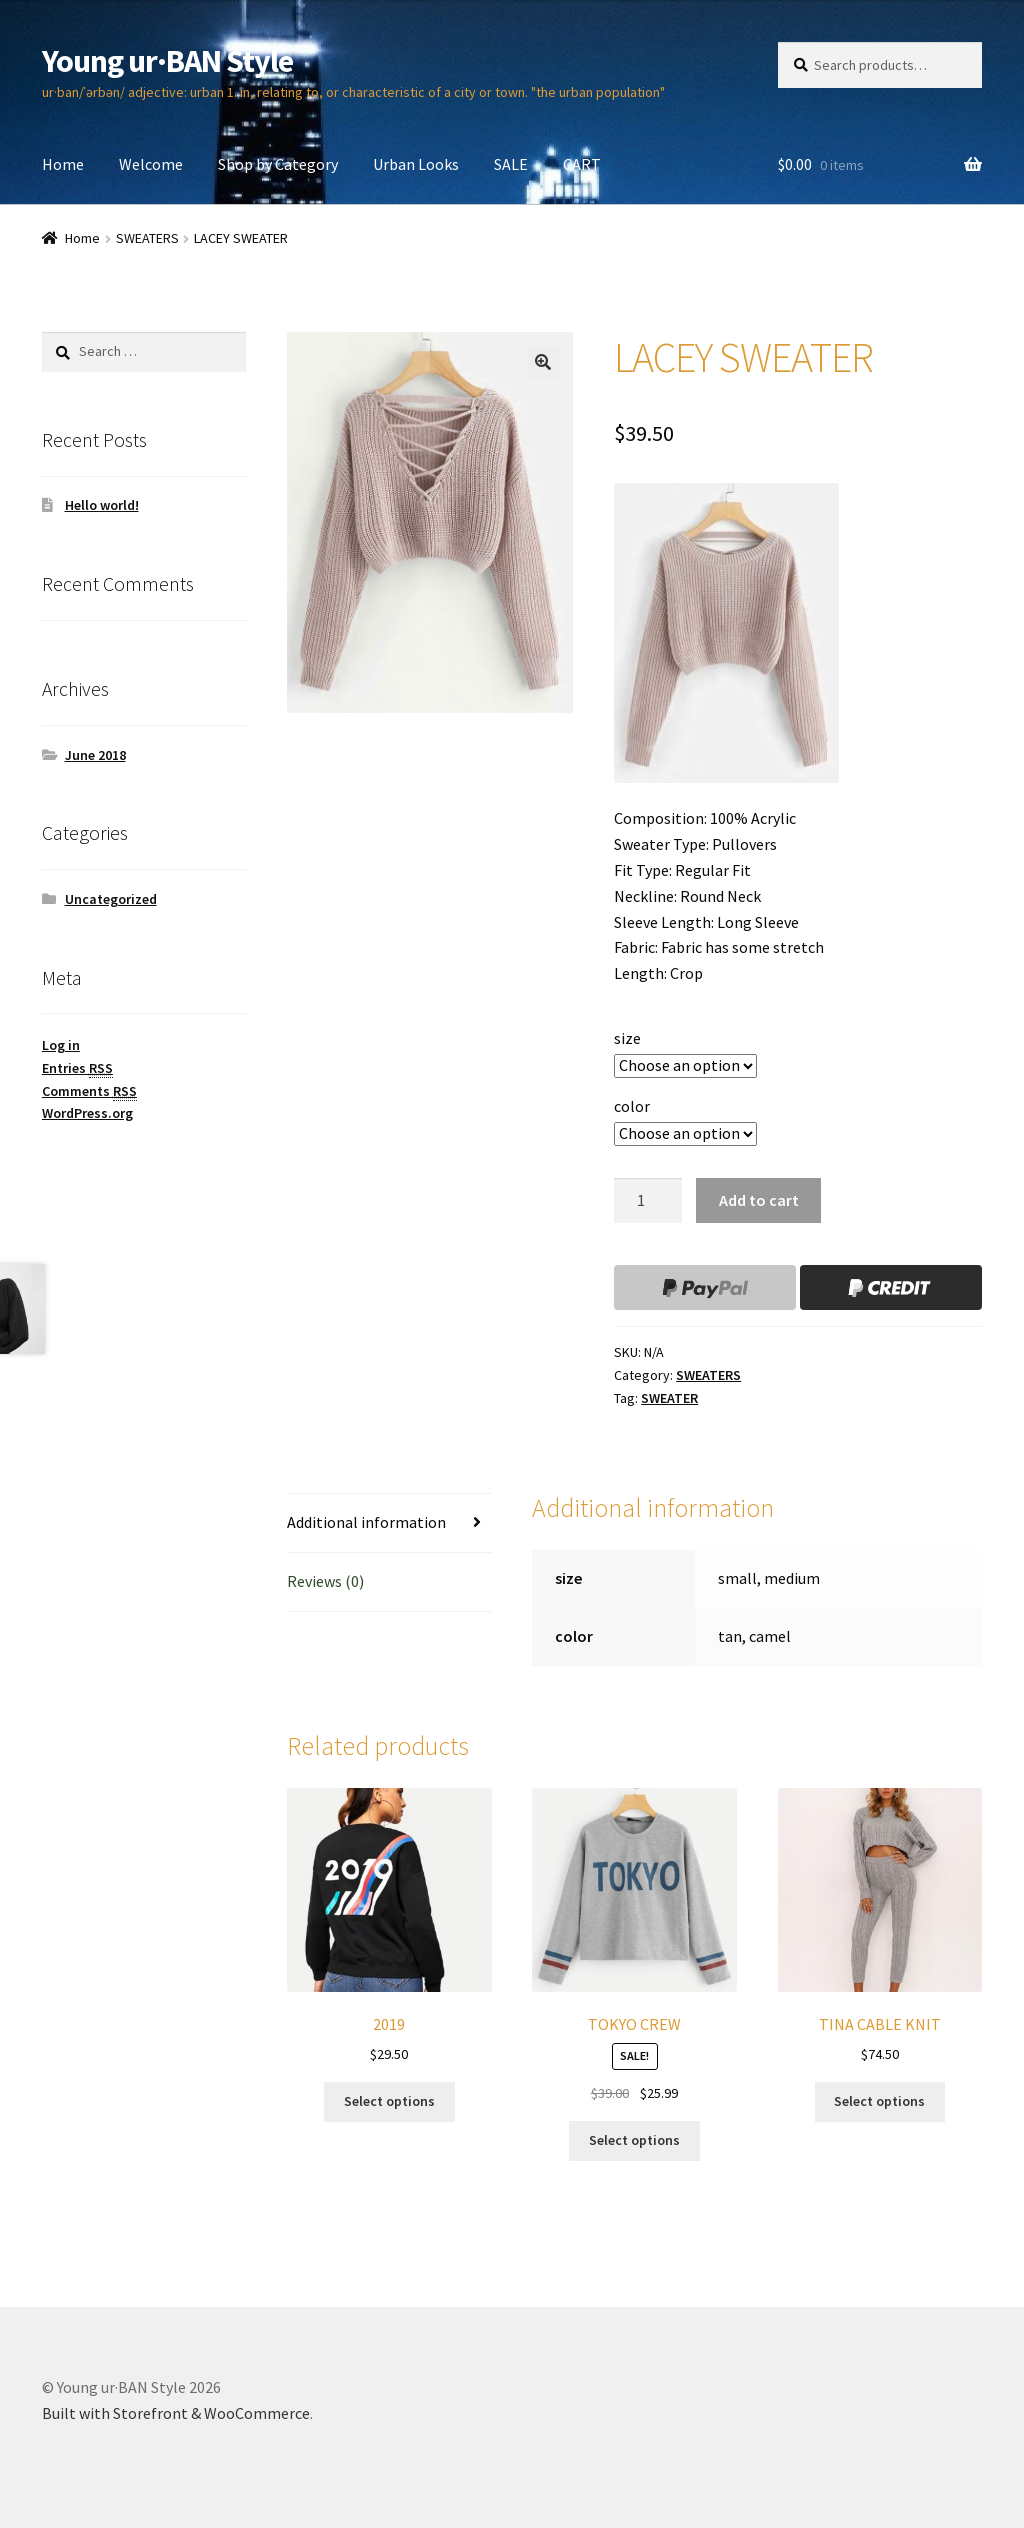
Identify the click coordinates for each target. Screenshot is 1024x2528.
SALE (511, 164)
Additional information (366, 1522)
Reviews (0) (325, 1581)
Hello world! (102, 505)
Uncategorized (111, 899)
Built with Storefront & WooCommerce (176, 2413)
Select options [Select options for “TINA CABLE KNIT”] (879, 2101)
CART (582, 164)
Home (63, 164)
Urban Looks (416, 164)
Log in (61, 1045)
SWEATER (669, 1398)
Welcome (151, 164)
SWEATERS (147, 238)
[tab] (389, 1523)
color (632, 1106)
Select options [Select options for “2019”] (389, 2101)
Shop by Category (278, 164)
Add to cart (759, 1200)
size (627, 1038)
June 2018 (95, 755)
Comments (89, 1091)
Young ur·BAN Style (167, 61)
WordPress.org (87, 1113)
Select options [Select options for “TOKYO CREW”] (634, 2140)
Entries (77, 1068)
